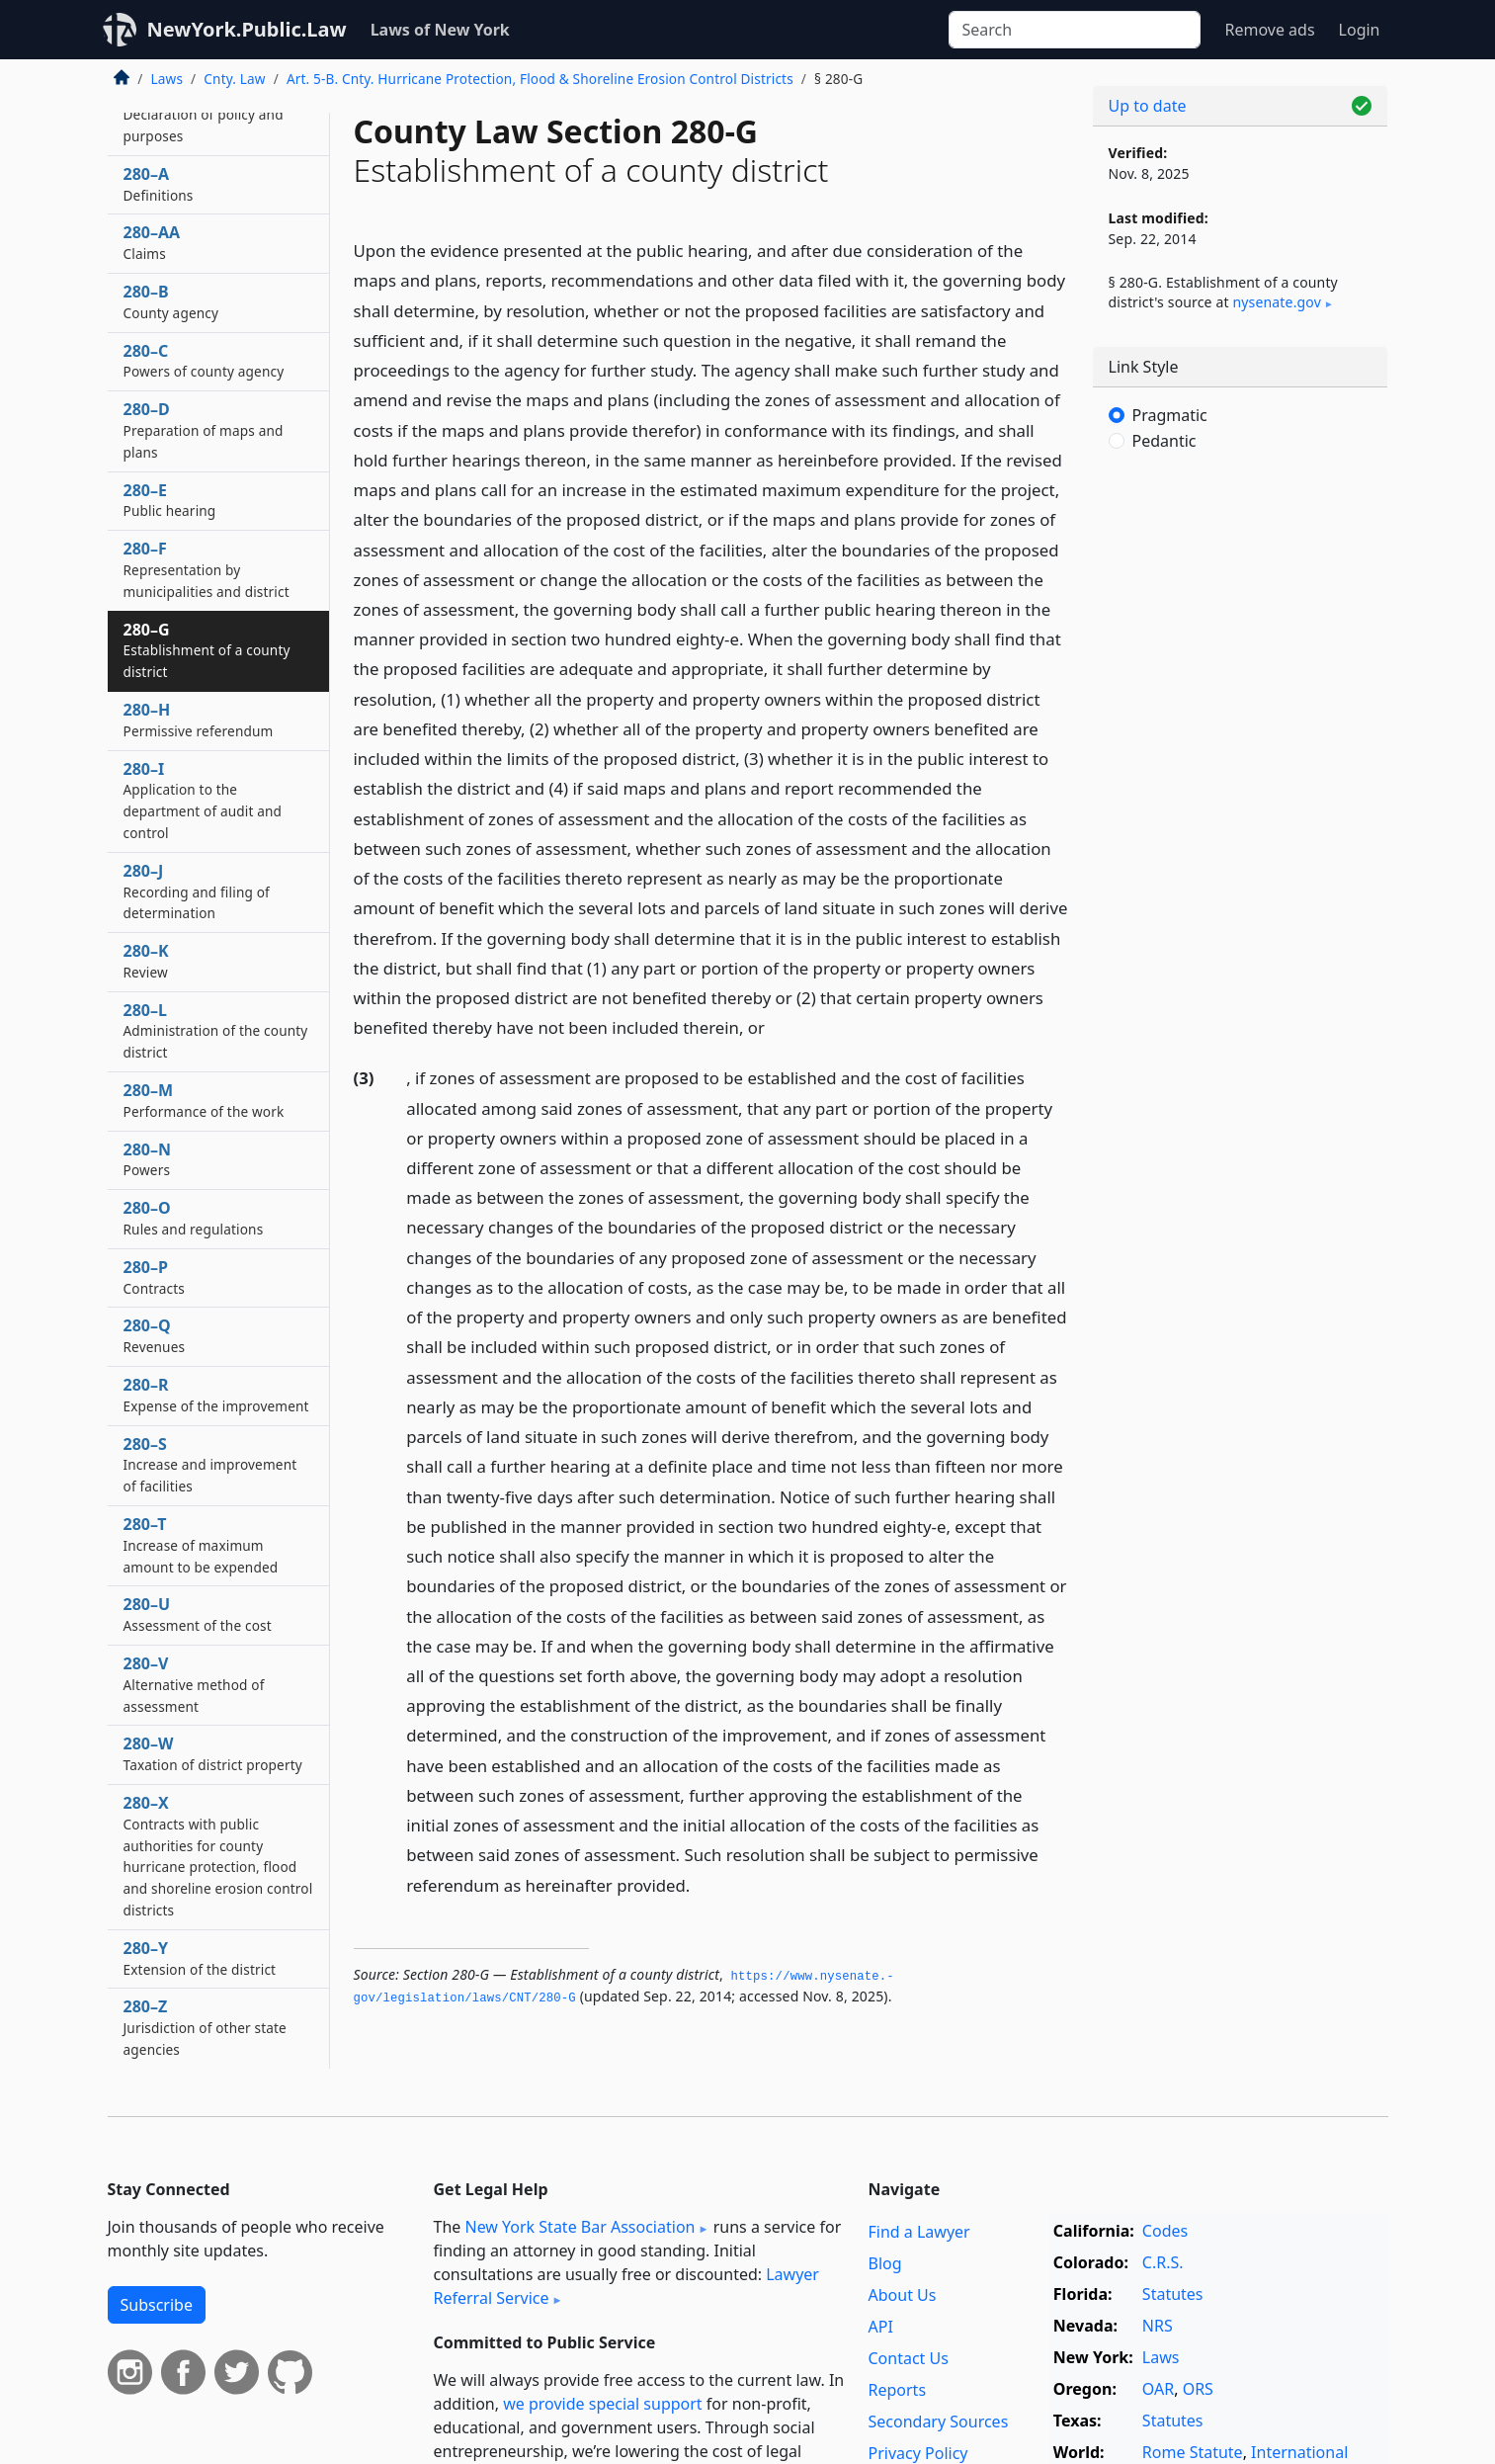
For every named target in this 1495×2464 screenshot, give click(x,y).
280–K (146, 960)
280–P (154, 1277)
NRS (1157, 2326)
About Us (903, 2295)
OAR (1158, 2389)
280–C (204, 361)
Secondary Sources (939, 2421)
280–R (216, 1394)
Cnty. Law (234, 78)
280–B (171, 301)
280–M (204, 1100)
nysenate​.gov (1277, 302)
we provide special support (602, 2404)
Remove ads (1269, 30)
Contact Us (909, 2358)
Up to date (1148, 106)
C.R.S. (1163, 2262)
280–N (147, 1159)
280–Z (205, 2027)
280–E (170, 500)
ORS (1198, 2389)
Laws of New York (440, 30)
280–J (197, 891)
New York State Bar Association (579, 2227)
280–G (207, 650)
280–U (198, 1614)
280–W (213, 1753)
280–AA (152, 242)
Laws (167, 78)
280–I (203, 800)
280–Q (155, 1335)
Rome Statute (1192, 2452)
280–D (204, 430)
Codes (1165, 2231)
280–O (194, 1217)
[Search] (1075, 29)
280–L (216, 1030)
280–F (207, 569)
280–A (159, 184)
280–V (194, 1684)
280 (204, 113)
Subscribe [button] (157, 2305)
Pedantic (1164, 441)
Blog (885, 2263)
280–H (199, 719)
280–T (201, 1544)
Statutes (1173, 2294)
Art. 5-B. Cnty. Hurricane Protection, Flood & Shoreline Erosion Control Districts (540, 78)
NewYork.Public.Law (247, 29)
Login (1359, 30)
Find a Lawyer (919, 2232)
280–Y (200, 1958)
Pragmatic (1169, 415)
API (881, 2326)
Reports (898, 2390)
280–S (210, 1464)
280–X (218, 1855)
